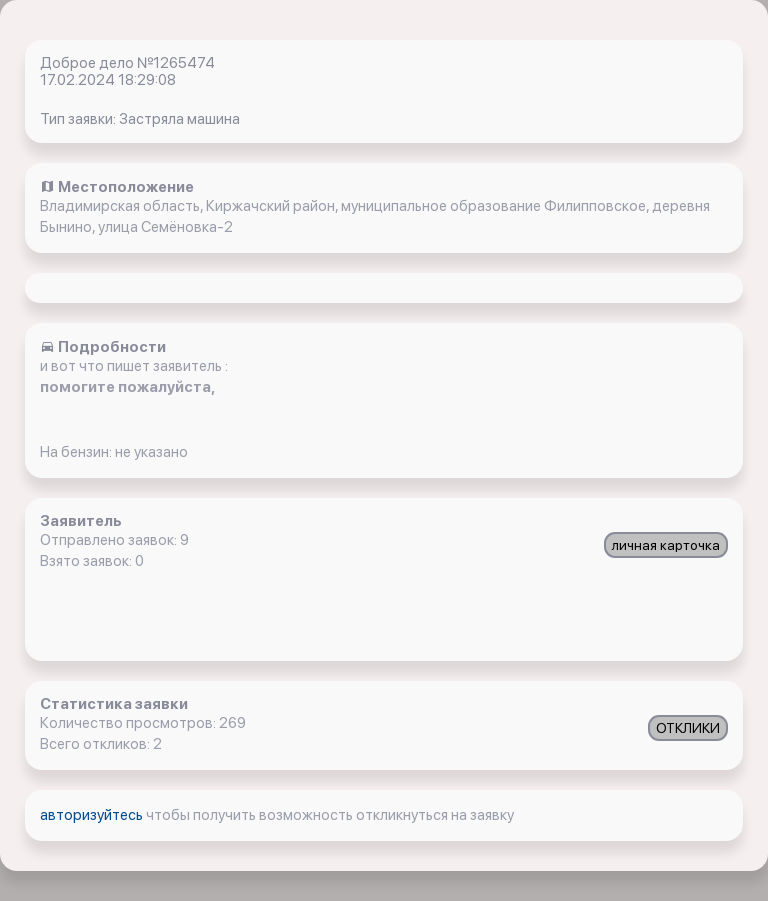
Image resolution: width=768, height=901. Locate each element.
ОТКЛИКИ (688, 728)
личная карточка (666, 545)
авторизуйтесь (93, 815)
